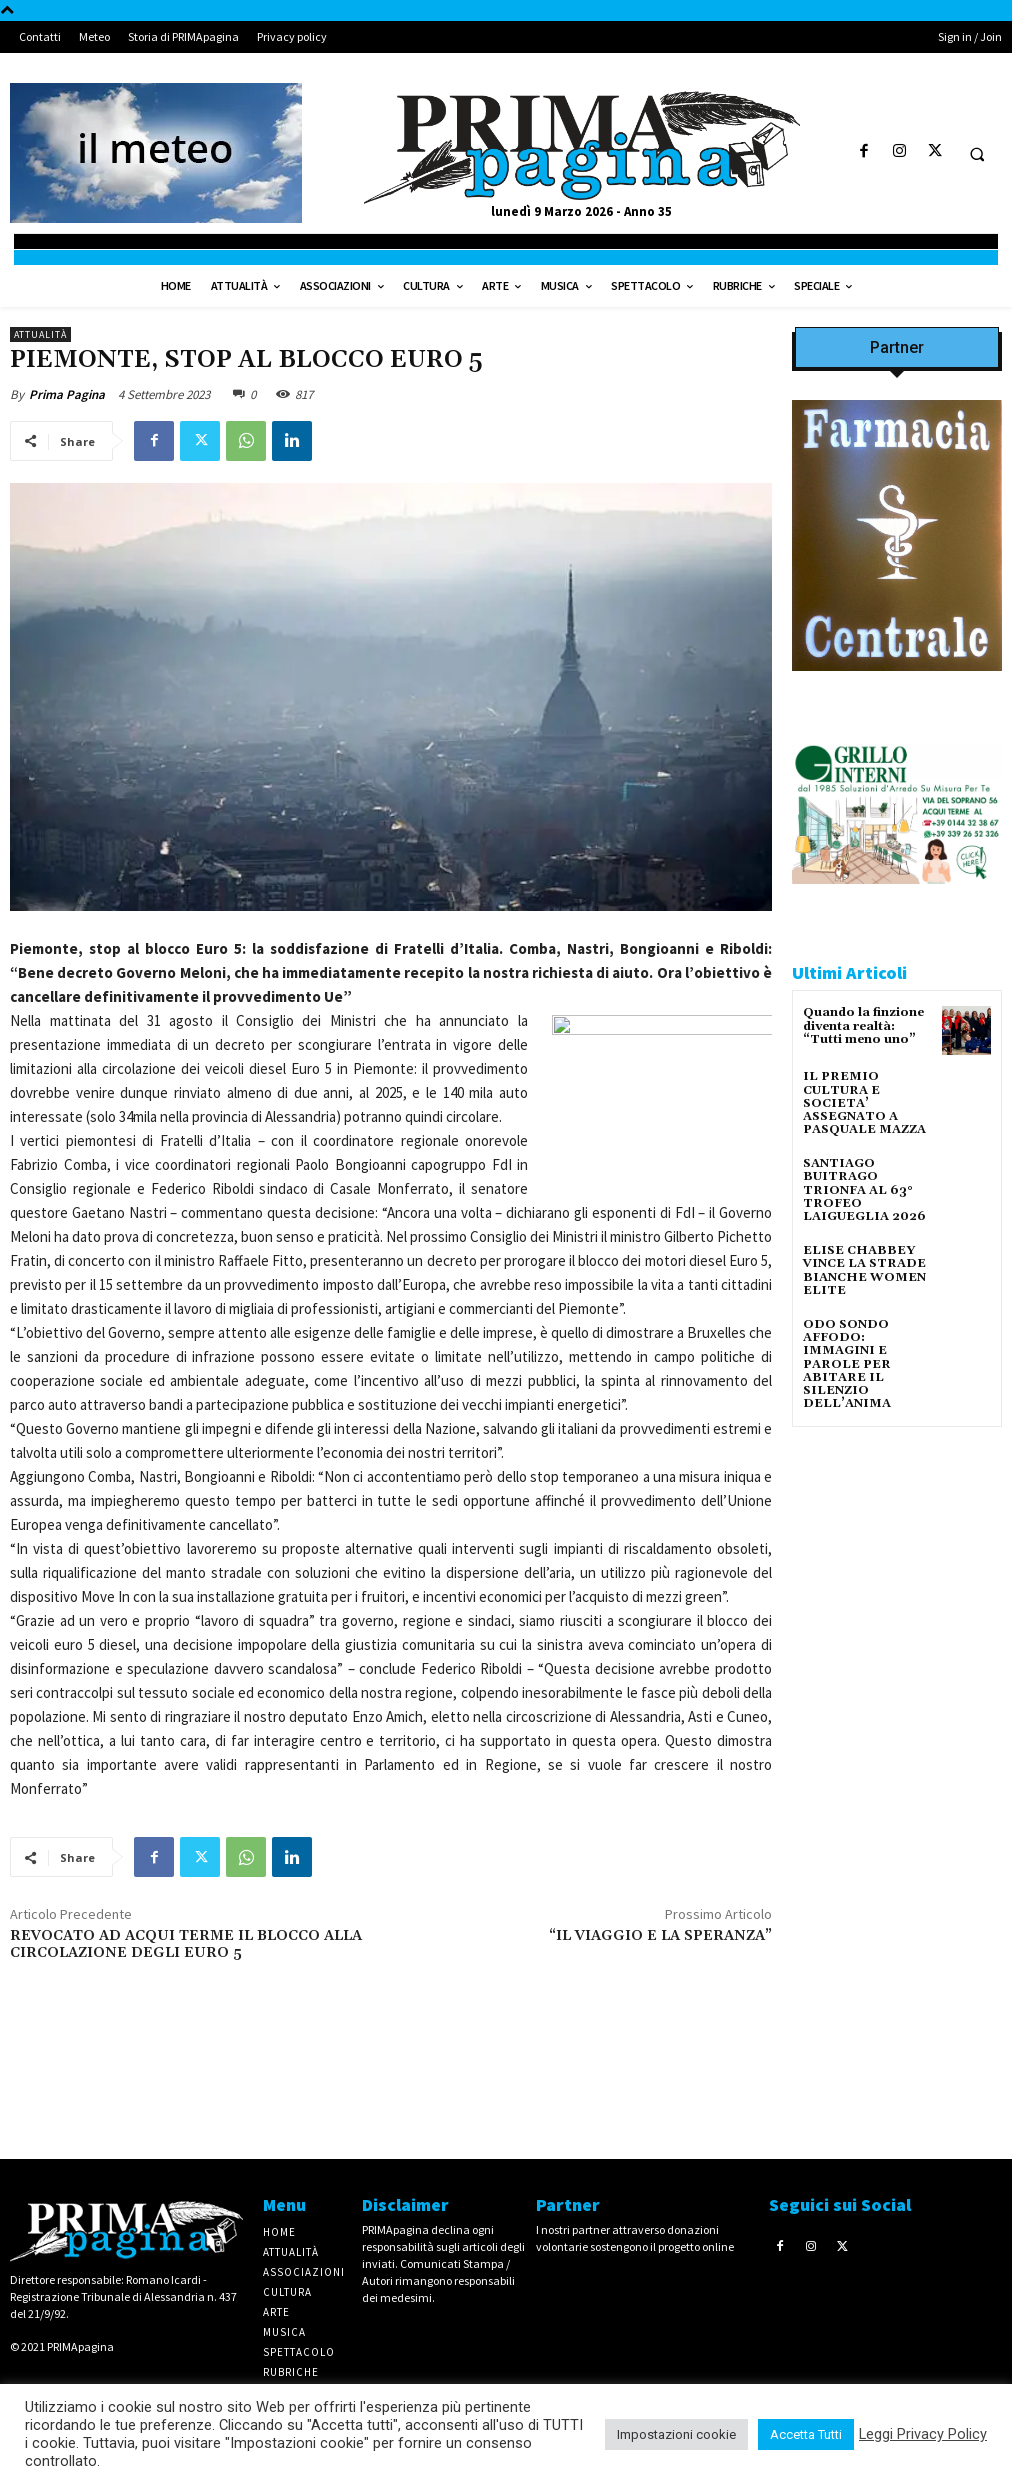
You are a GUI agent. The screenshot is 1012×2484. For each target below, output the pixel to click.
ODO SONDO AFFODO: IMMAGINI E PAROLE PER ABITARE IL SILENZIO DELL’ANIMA (847, 1364)
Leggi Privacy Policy (923, 2434)
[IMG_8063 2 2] (897, 687)
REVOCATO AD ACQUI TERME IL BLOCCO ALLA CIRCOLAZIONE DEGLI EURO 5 (186, 1944)
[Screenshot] (897, 900)
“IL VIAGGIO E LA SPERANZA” (660, 1936)
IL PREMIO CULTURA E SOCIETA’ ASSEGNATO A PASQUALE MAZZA (864, 1103)
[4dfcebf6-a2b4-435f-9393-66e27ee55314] (897, 1734)
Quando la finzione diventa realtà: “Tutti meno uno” (863, 1025)
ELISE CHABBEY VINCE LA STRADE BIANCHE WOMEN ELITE (864, 1270)
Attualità (40, 334)
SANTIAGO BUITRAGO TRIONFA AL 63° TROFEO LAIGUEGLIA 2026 (864, 1190)
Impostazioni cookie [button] (676, 2434)
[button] (977, 154)
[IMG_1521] (897, 1447)
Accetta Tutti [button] (806, 2434)
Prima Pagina (67, 394)
